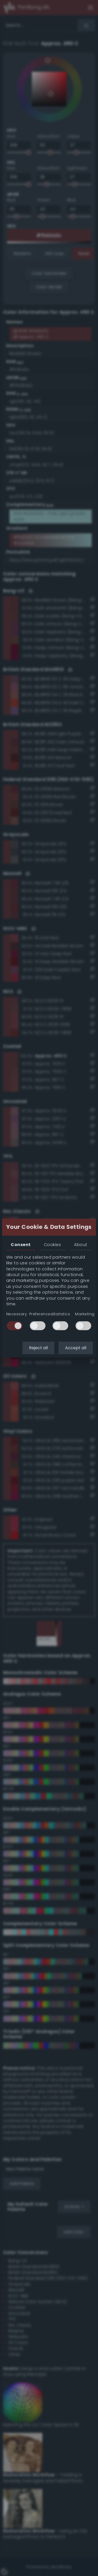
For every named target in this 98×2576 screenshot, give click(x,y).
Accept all (75, 1348)
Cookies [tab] (52, 1245)
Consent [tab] (21, 1245)
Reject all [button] (38, 1348)
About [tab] (80, 1245)
